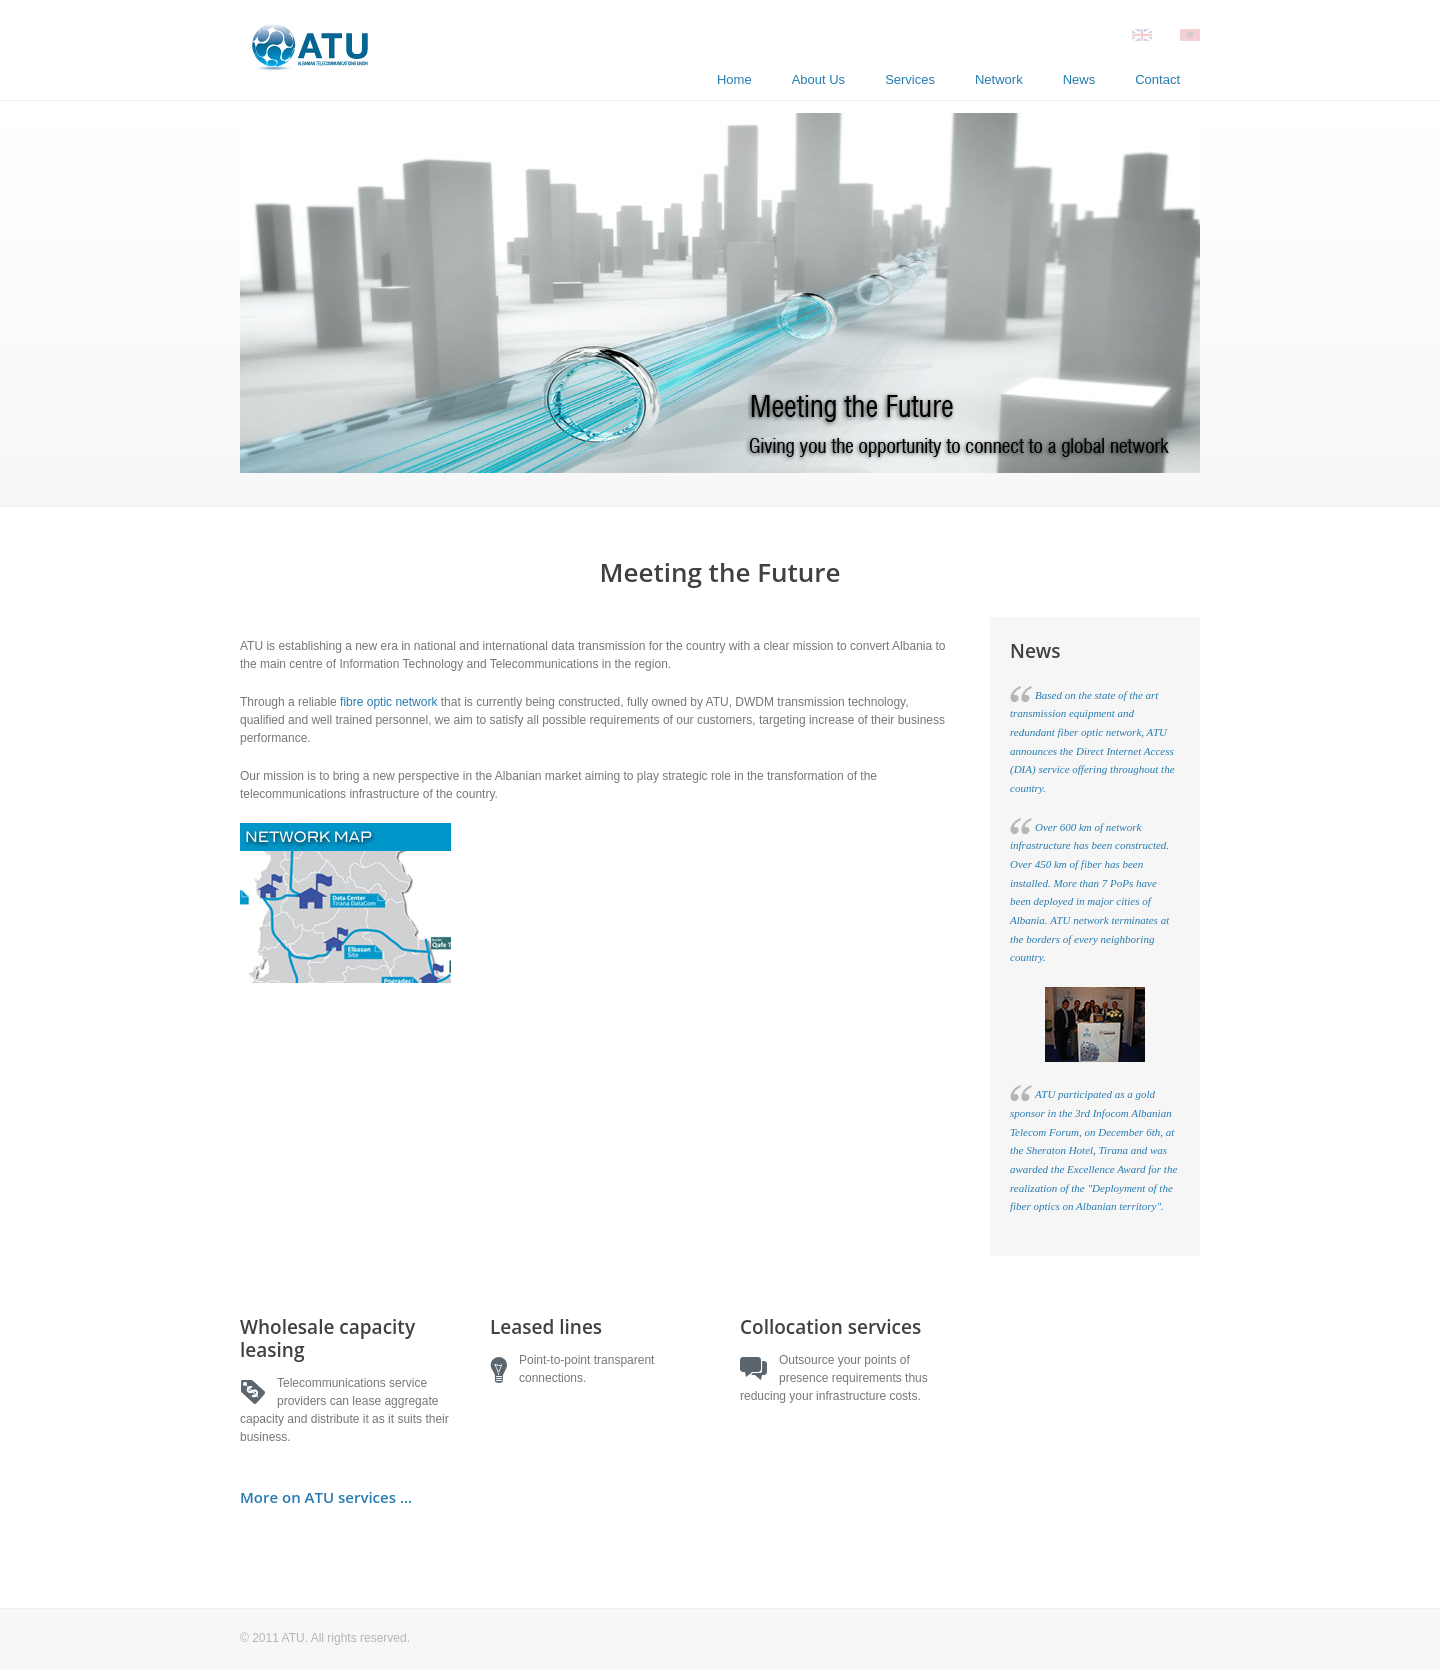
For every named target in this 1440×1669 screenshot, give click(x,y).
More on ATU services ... (326, 1497)
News (1079, 79)
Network (999, 79)
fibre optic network (388, 702)
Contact (1157, 79)
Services (910, 79)
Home (734, 79)
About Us (818, 79)
